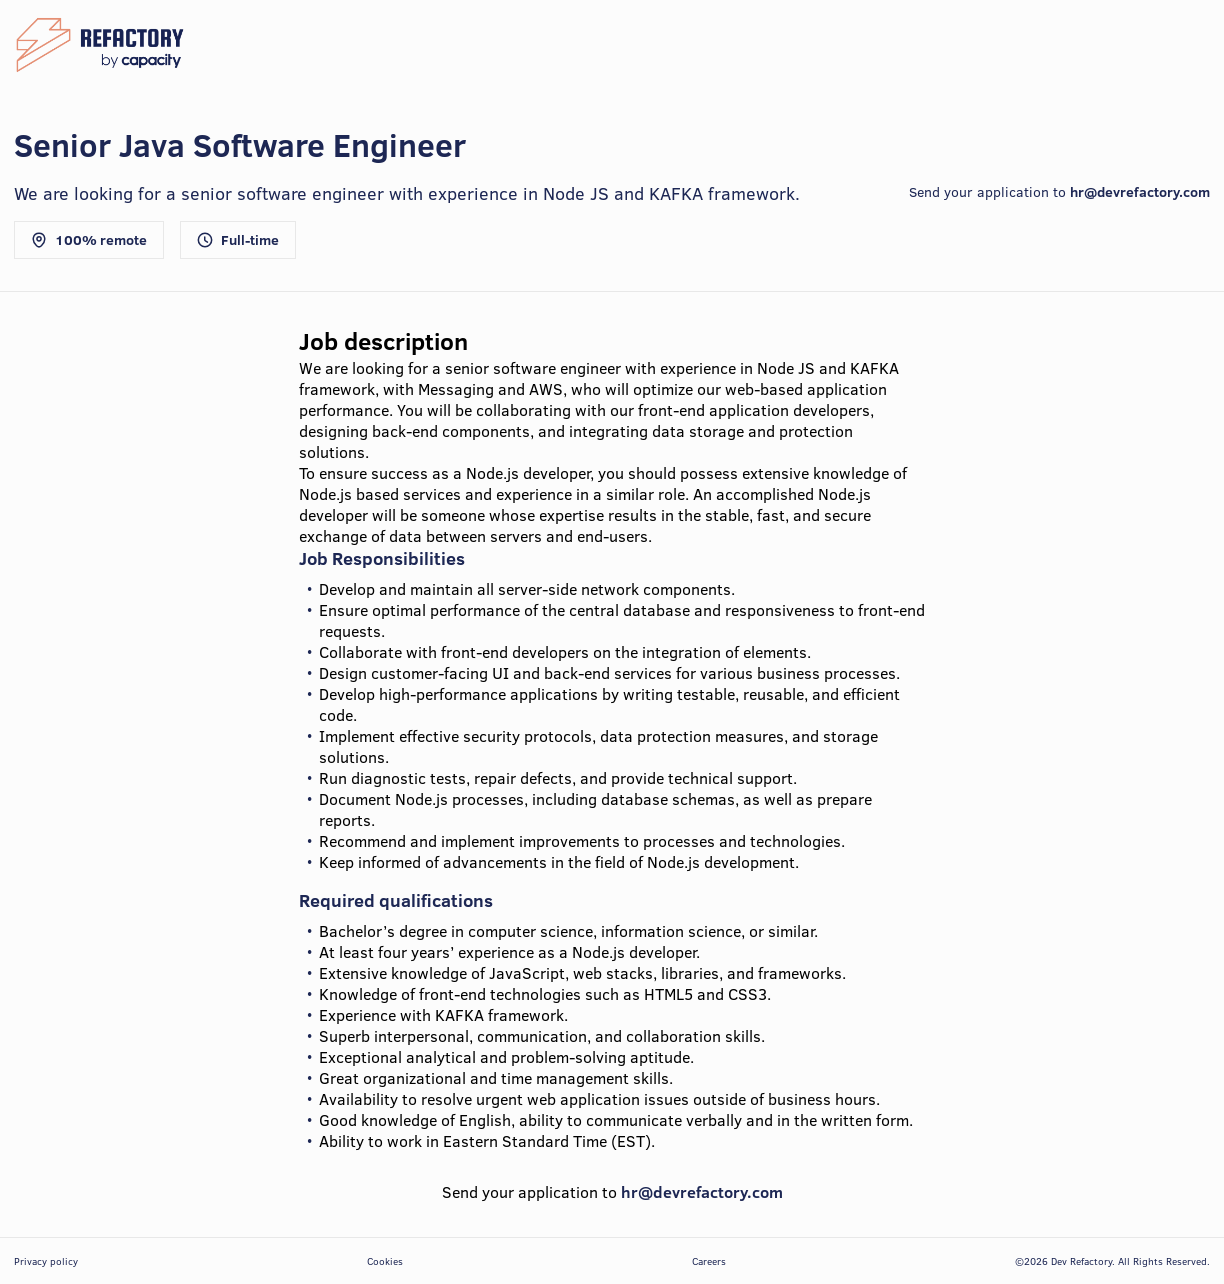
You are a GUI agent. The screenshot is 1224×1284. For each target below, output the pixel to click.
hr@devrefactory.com (1140, 191)
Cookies (385, 1261)
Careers (709, 1261)
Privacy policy (46, 1261)
